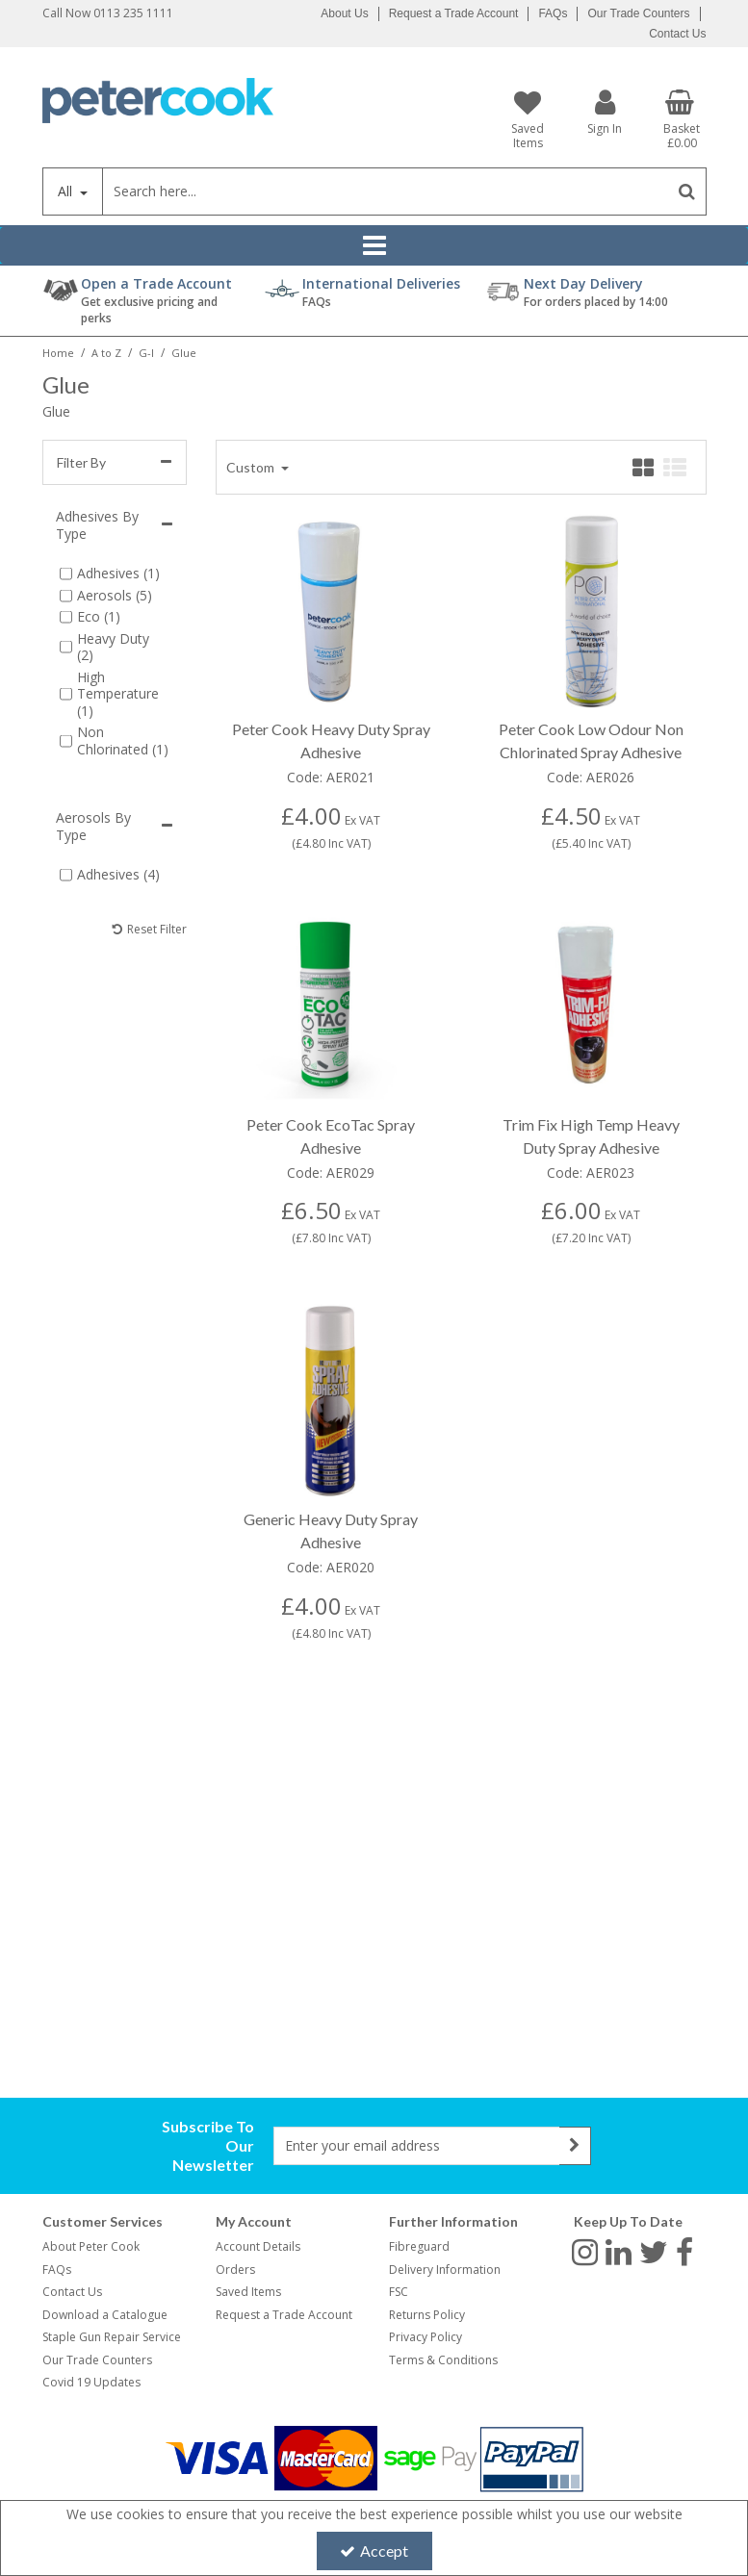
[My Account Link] (604, 111)
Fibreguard (419, 2246)
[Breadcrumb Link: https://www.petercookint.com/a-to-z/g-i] (146, 352)
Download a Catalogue (105, 2315)
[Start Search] (688, 191)
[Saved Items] (528, 119)
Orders (235, 2269)
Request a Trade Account (454, 13)
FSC (398, 2291)
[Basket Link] (682, 119)
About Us (344, 13)
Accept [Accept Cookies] (374, 2550)
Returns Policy (427, 2315)
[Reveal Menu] (374, 245)
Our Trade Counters (638, 13)
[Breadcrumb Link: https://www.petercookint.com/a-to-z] (106, 352)
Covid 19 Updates (91, 2382)
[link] (585, 2250)
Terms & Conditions (443, 2360)
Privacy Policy (425, 2337)
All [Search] (67, 191)
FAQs (552, 13)
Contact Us (677, 33)
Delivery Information (445, 2269)
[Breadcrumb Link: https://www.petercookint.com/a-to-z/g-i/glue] (183, 352)
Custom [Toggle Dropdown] (251, 467)
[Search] (385, 191)
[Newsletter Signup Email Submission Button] (575, 2146)
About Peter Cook (91, 2246)
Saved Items (248, 2291)
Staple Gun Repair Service (111, 2337)
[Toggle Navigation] (374, 245)
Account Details (258, 2246)
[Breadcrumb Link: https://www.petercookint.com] (58, 352)
